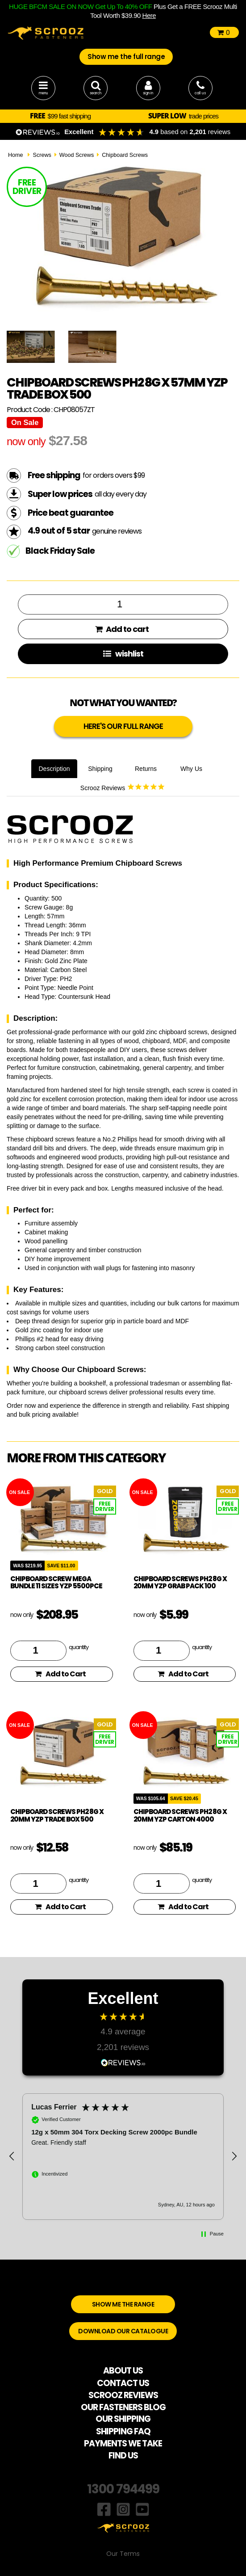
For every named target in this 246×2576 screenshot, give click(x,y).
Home (15, 155)
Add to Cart (60, 1674)
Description (54, 768)
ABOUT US (123, 2371)
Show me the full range (126, 56)
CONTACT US (123, 2383)
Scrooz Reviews (122, 787)
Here (149, 15)
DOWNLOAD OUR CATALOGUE (123, 2331)
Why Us (191, 768)
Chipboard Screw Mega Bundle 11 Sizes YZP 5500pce (56, 1582)
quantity (78, 1646)
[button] (12, 2156)
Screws (42, 155)
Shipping (100, 768)
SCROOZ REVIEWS (123, 2395)
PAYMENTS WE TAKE (123, 2443)
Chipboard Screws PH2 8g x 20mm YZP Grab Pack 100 (180, 1582)
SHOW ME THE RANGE (123, 2304)
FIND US (123, 2456)
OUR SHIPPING (123, 2419)
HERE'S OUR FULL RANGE (123, 726)
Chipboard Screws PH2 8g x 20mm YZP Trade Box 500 (57, 1815)
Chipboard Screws (125, 155)
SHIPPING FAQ (123, 2431)
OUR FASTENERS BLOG (123, 2407)
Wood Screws (76, 155)
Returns (146, 768)
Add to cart (122, 629)
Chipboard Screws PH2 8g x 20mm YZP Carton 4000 (180, 1815)
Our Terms (123, 2553)
